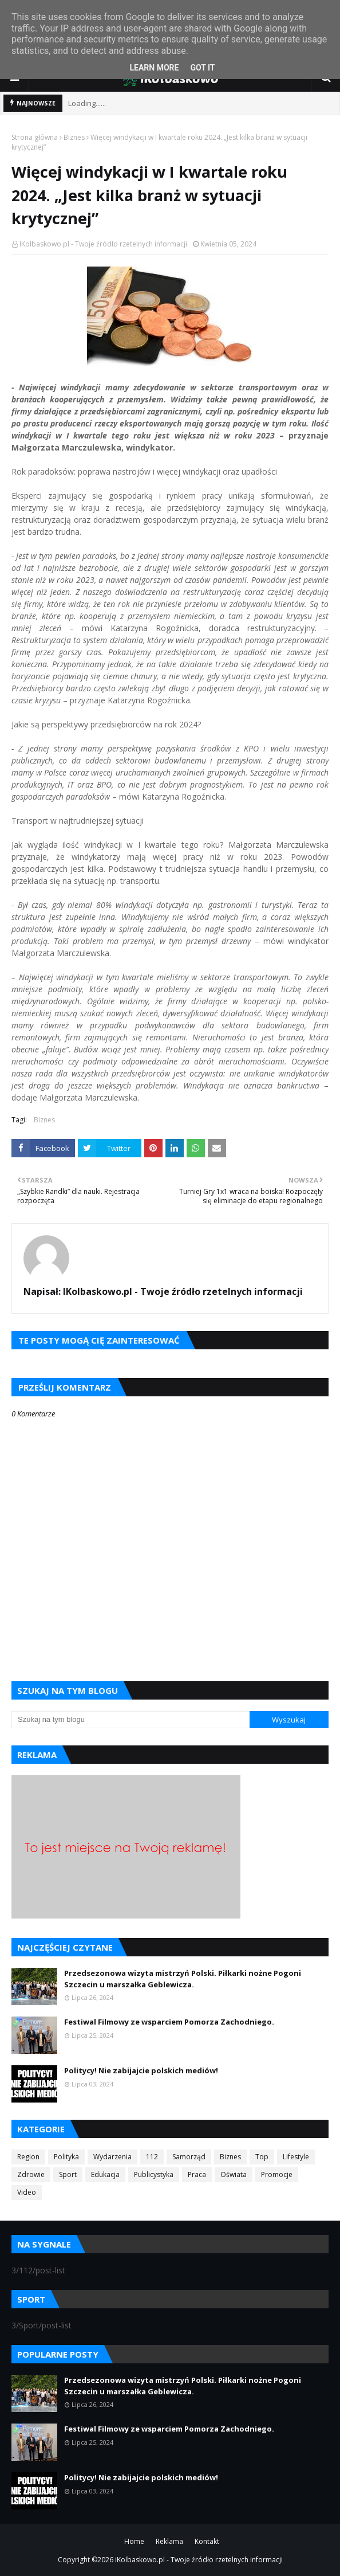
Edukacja (105, 2174)
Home (134, 2541)
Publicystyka (153, 2174)
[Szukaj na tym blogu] (130, 1719)
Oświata (233, 2174)
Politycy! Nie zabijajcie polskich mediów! (141, 2070)
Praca (197, 2174)
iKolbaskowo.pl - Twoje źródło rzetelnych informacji (199, 2560)
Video (26, 2192)
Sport (68, 2174)
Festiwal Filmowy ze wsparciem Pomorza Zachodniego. (169, 2022)
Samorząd (188, 2157)
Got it (202, 67)
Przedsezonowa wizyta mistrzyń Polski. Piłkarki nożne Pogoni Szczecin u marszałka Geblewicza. (182, 1979)
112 (152, 2157)
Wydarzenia (112, 2157)
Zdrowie (31, 2174)
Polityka (66, 2157)
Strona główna (34, 137)
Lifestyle (296, 2157)
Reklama (169, 2541)
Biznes (74, 137)
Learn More (154, 67)
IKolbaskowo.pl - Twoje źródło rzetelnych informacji (103, 244)
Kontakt (207, 2541)
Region (28, 2157)
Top (261, 2157)
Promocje (276, 2174)
